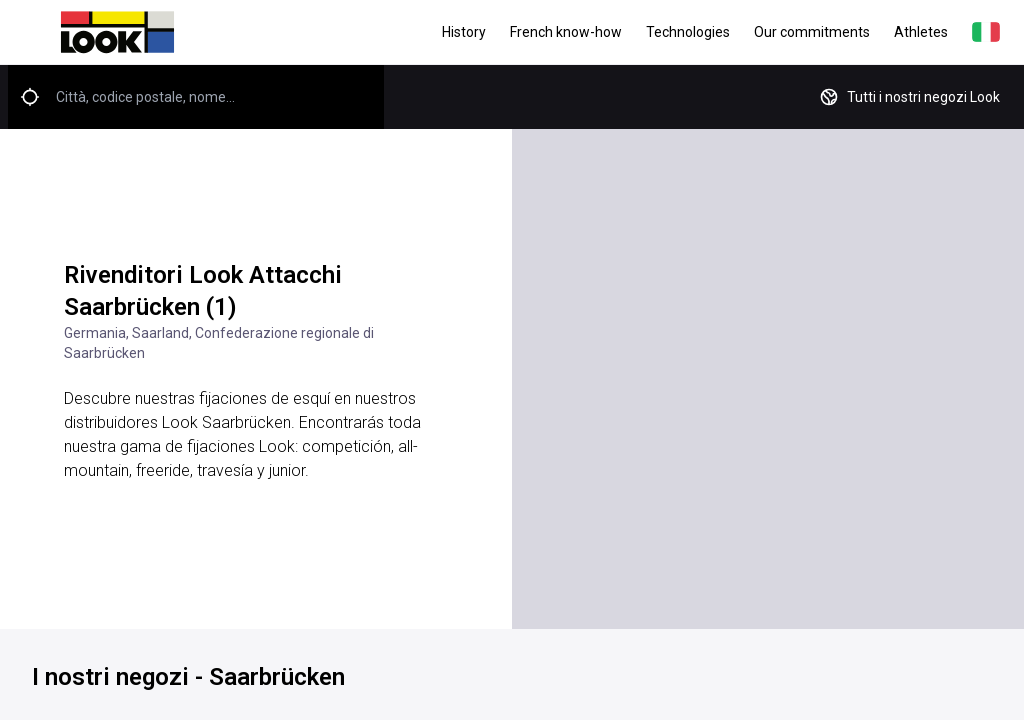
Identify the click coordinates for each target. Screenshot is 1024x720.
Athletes (921, 32)
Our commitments (812, 32)
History (464, 32)
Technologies (688, 32)
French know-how (566, 32)
